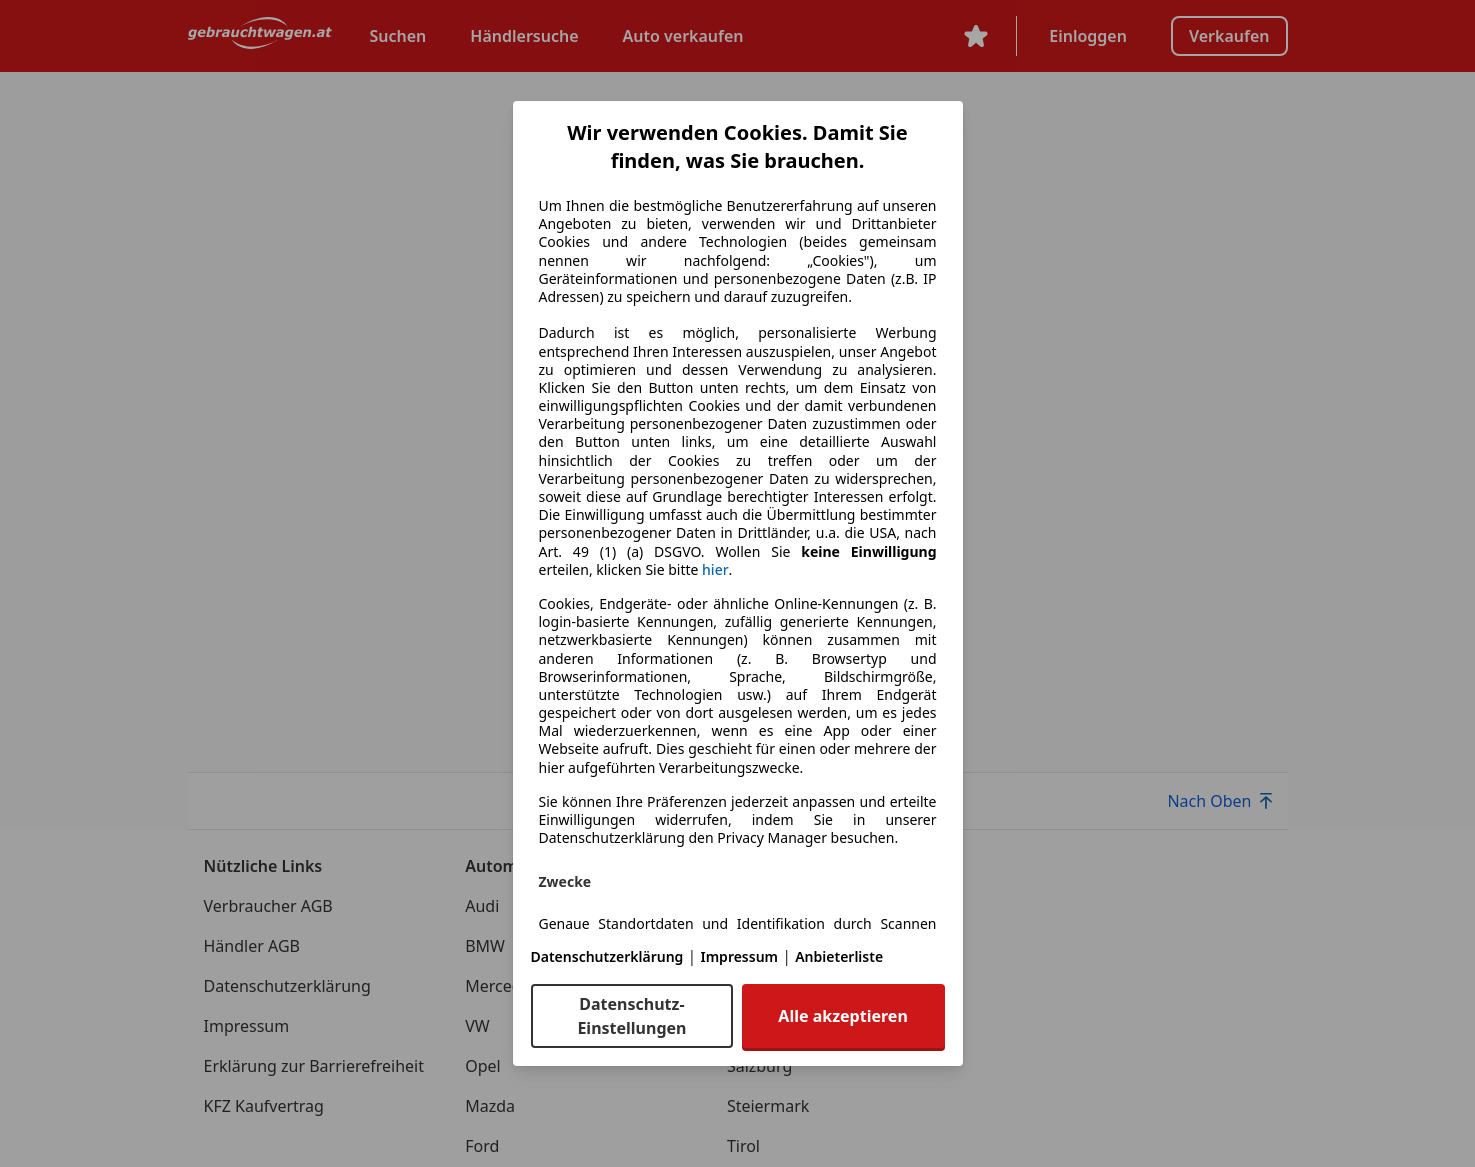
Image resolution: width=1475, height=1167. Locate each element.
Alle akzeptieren (842, 1016)
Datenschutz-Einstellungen (631, 1016)
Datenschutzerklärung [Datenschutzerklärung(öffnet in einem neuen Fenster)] (607, 956)
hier (715, 570)
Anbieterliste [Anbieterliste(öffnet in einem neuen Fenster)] (839, 956)
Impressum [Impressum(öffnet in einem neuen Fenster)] (740, 956)
